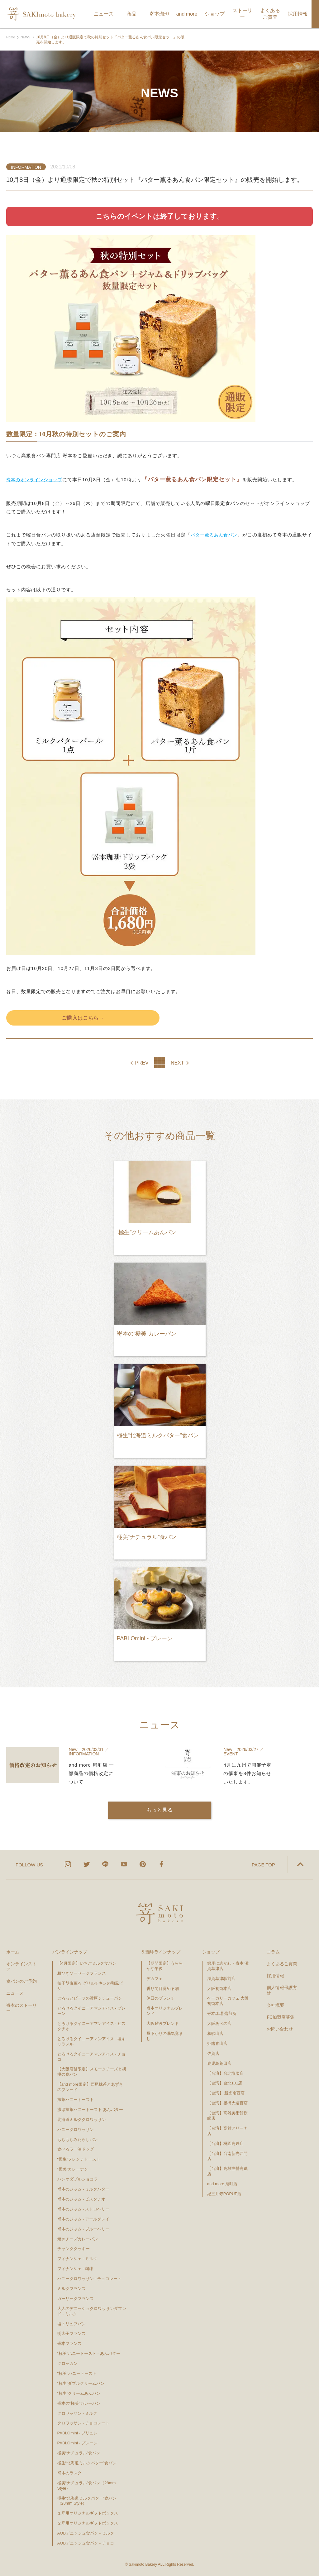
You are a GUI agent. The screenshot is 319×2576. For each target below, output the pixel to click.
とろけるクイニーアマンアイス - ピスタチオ (91, 2026)
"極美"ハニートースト (77, 2373)
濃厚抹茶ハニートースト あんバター (90, 2109)
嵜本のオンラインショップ (36, 479)
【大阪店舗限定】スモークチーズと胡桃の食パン (91, 2072)
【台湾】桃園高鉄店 (225, 2143)
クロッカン (67, 2363)
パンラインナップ (69, 1951)
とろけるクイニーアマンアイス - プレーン (91, 2011)
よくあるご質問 (282, 1963)
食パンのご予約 (21, 1981)
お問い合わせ (280, 2028)
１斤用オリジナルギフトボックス (87, 2513)
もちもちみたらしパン (77, 2139)
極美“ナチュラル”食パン (79, 2453)
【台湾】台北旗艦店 (225, 2073)
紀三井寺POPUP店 (224, 2193)
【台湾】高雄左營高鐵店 (227, 2171)
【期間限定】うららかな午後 (164, 1966)
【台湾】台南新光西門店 (227, 2156)
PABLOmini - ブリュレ (77, 2433)
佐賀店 (213, 2053)
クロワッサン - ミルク (79, 2413)
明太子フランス (71, 2333)
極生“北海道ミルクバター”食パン (87, 2463)
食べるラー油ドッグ (75, 2149)
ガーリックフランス (75, 2298)
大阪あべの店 (219, 2023)
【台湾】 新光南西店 (226, 2093)
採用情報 (275, 1975)
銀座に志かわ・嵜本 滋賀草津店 (228, 1966)
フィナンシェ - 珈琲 (75, 2268)
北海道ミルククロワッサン (81, 2119)
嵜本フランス (69, 2343)
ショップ (211, 1951)
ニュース (15, 1993)
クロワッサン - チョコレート (85, 2423)
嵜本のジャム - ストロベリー (83, 2209)
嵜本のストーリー (21, 2008)
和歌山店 (215, 2033)
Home (11, 37)
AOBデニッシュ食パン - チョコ (85, 2543)
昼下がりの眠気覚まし (164, 2036)
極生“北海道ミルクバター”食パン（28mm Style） (87, 2501)
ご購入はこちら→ (83, 1018)
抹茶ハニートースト (75, 2099)
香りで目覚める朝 (162, 1988)
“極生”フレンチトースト (79, 2159)
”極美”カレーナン (72, 2169)
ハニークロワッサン (75, 2129)
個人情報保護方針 (282, 1990)
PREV (142, 1063)
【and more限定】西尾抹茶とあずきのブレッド (90, 2087)
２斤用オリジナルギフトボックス (87, 2523)
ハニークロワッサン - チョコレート (89, 2278)
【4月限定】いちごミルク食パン (86, 1963)
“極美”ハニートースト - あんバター (88, 2353)
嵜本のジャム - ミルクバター (83, 2189)
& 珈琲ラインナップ (160, 1951)
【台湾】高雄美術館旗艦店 (227, 2116)
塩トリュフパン (71, 2323)
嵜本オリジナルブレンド (164, 2011)
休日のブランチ (160, 1998)
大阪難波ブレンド (162, 2023)
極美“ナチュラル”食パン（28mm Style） (86, 2486)
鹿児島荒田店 (219, 2063)
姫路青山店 (217, 2043)
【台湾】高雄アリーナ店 (227, 2131)
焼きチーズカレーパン (77, 2238)
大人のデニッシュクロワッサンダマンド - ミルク (91, 2311)
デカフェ (154, 1978)
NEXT (177, 1063)
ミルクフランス (71, 2288)
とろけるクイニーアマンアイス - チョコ (91, 2057)
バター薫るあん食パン (215, 534)
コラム (273, 1951)
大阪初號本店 (219, 1988)
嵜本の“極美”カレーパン (79, 2403)
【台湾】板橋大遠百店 (227, 2103)
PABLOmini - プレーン (77, 2443)
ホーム (12, 1951)
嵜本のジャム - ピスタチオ (81, 2199)
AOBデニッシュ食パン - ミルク (85, 2533)
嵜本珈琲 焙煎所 (222, 2013)
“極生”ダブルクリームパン (81, 2383)
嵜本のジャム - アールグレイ (83, 2219)
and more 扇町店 (222, 2183)
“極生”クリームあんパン (79, 2393)
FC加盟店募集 (280, 2017)
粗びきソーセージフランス (81, 1973)
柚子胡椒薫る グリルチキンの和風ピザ (90, 1986)
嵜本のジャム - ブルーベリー (83, 2229)
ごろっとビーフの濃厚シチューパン (89, 1998)
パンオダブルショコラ (77, 2179)
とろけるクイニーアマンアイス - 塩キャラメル (91, 2041)
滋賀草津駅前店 (221, 1978)
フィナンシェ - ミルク (77, 2258)
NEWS (27, 37)
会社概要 (275, 2005)
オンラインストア (21, 1966)
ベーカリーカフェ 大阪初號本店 (228, 2001)
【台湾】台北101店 (224, 2083)
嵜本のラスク (69, 2473)
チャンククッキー (73, 2248)
